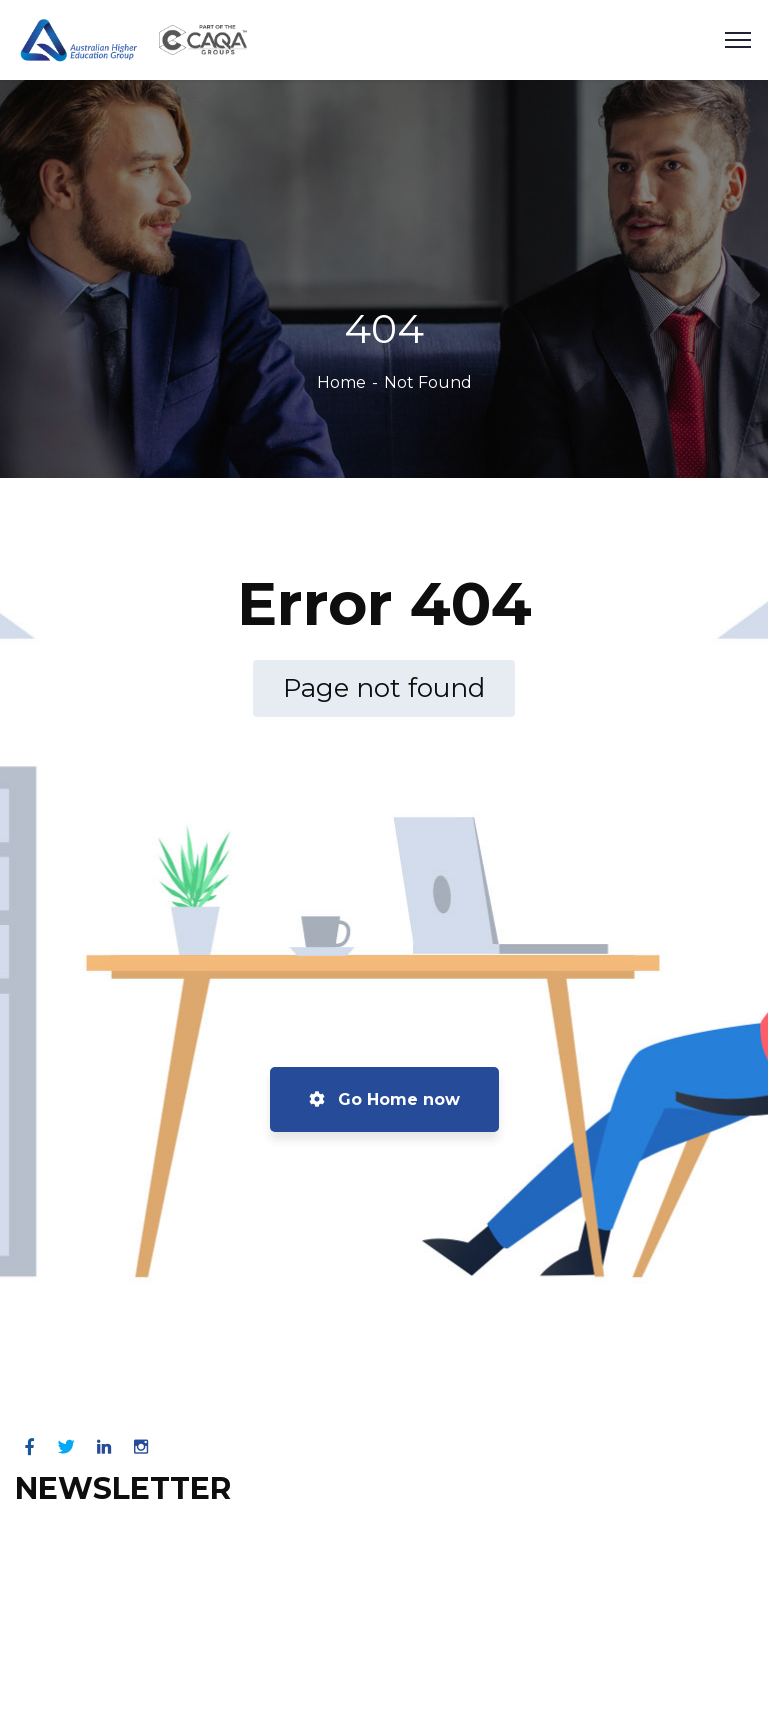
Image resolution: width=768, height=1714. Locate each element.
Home (341, 382)
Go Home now (384, 1099)
